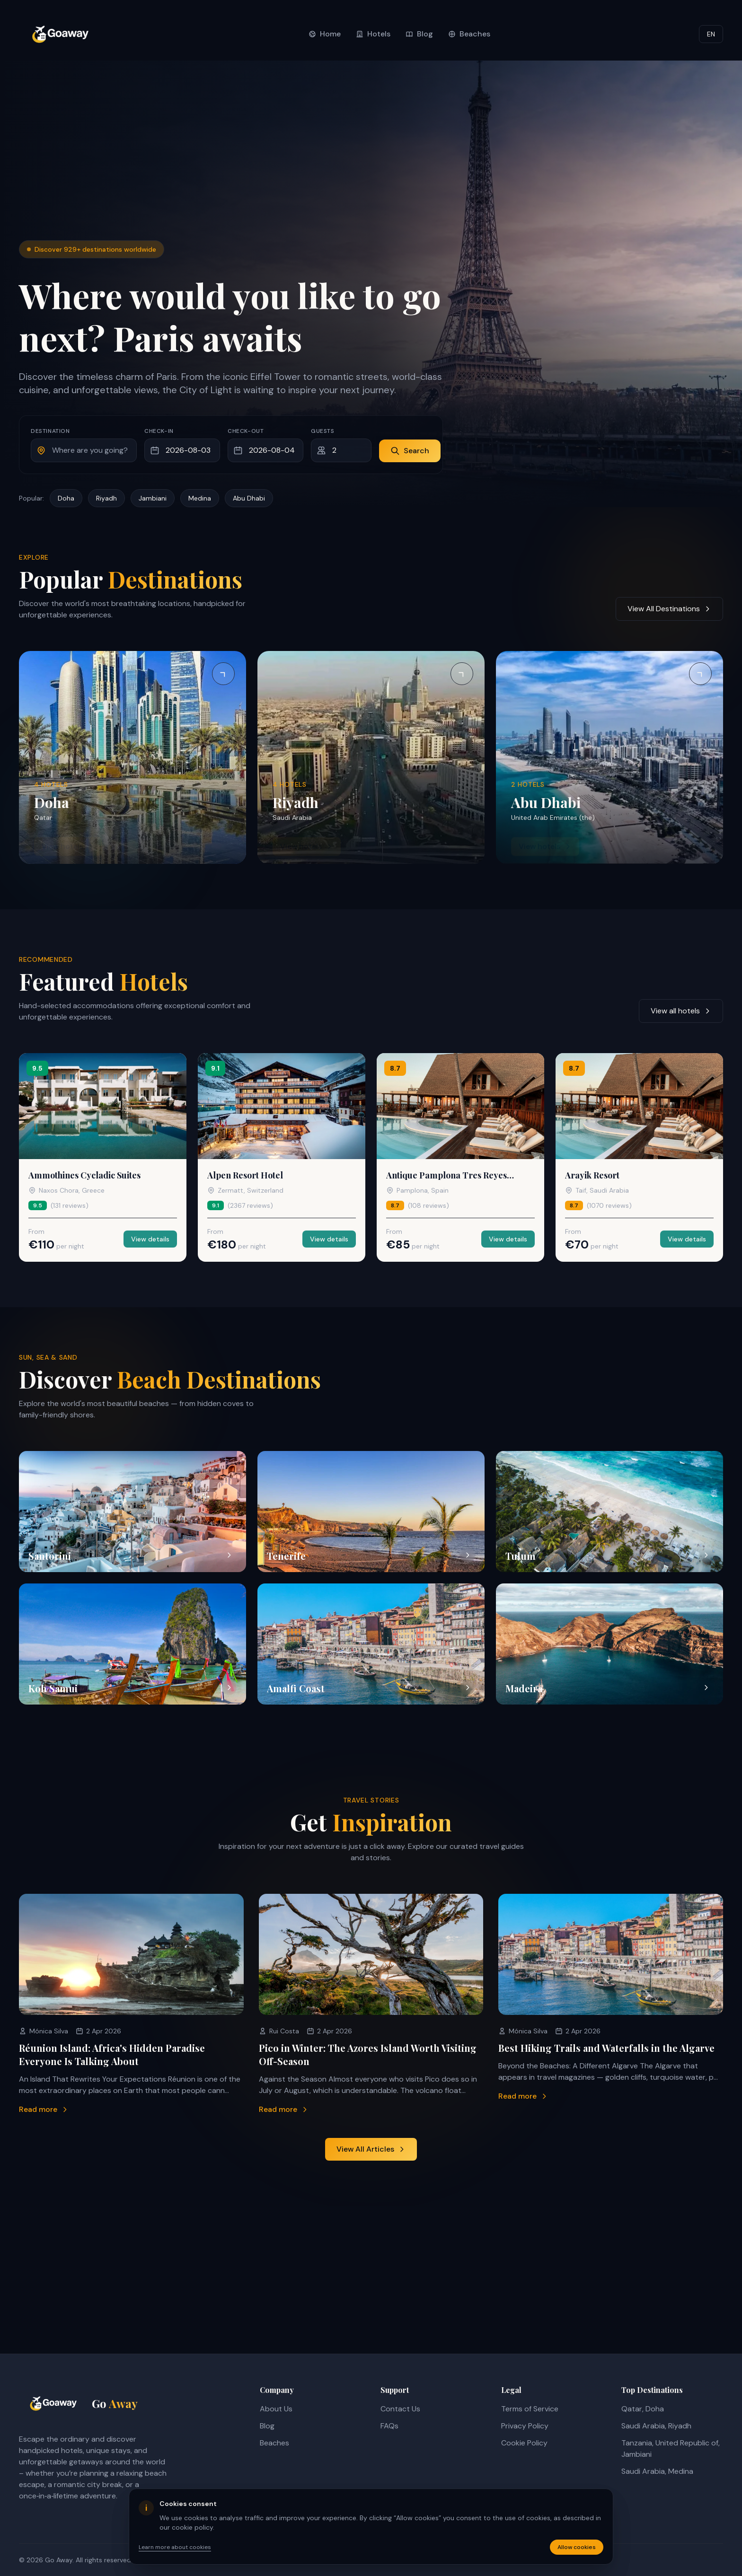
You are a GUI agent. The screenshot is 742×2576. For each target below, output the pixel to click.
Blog (267, 2426)
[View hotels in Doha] (132, 757)
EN (711, 34)
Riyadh (106, 498)
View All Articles (371, 2149)
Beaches (274, 2443)
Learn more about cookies (175, 2547)
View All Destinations (669, 609)
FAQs (389, 2426)
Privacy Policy (524, 2426)
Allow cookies (576, 2547)
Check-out (246, 431)
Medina (199, 498)
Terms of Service (529, 2409)
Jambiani (153, 498)
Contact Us (400, 2409)
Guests (323, 431)
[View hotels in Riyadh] (371, 757)
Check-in (159, 431)
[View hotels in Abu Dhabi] (609, 757)
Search (409, 451)
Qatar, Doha (642, 2409)
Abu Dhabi (249, 498)
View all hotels (681, 1011)
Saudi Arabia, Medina (657, 2471)
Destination (50, 431)
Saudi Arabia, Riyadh (656, 2426)
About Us (276, 2409)
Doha (66, 498)
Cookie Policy (524, 2443)
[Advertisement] (371, 169)
